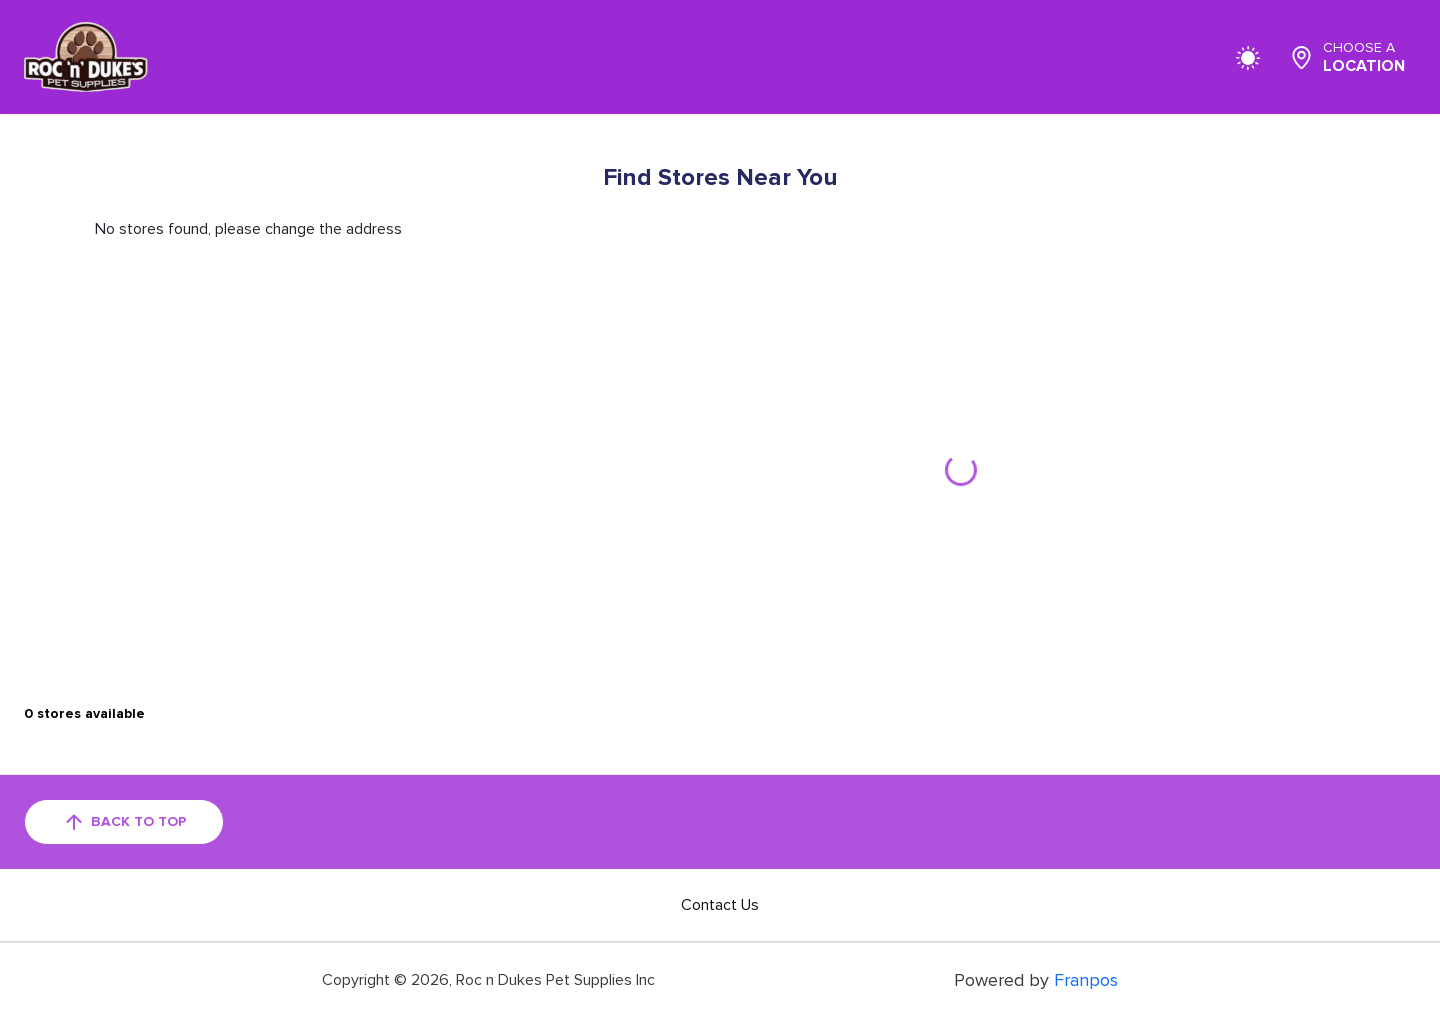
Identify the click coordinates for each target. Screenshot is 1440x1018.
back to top (124, 822)
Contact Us (720, 905)
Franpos (1086, 980)
